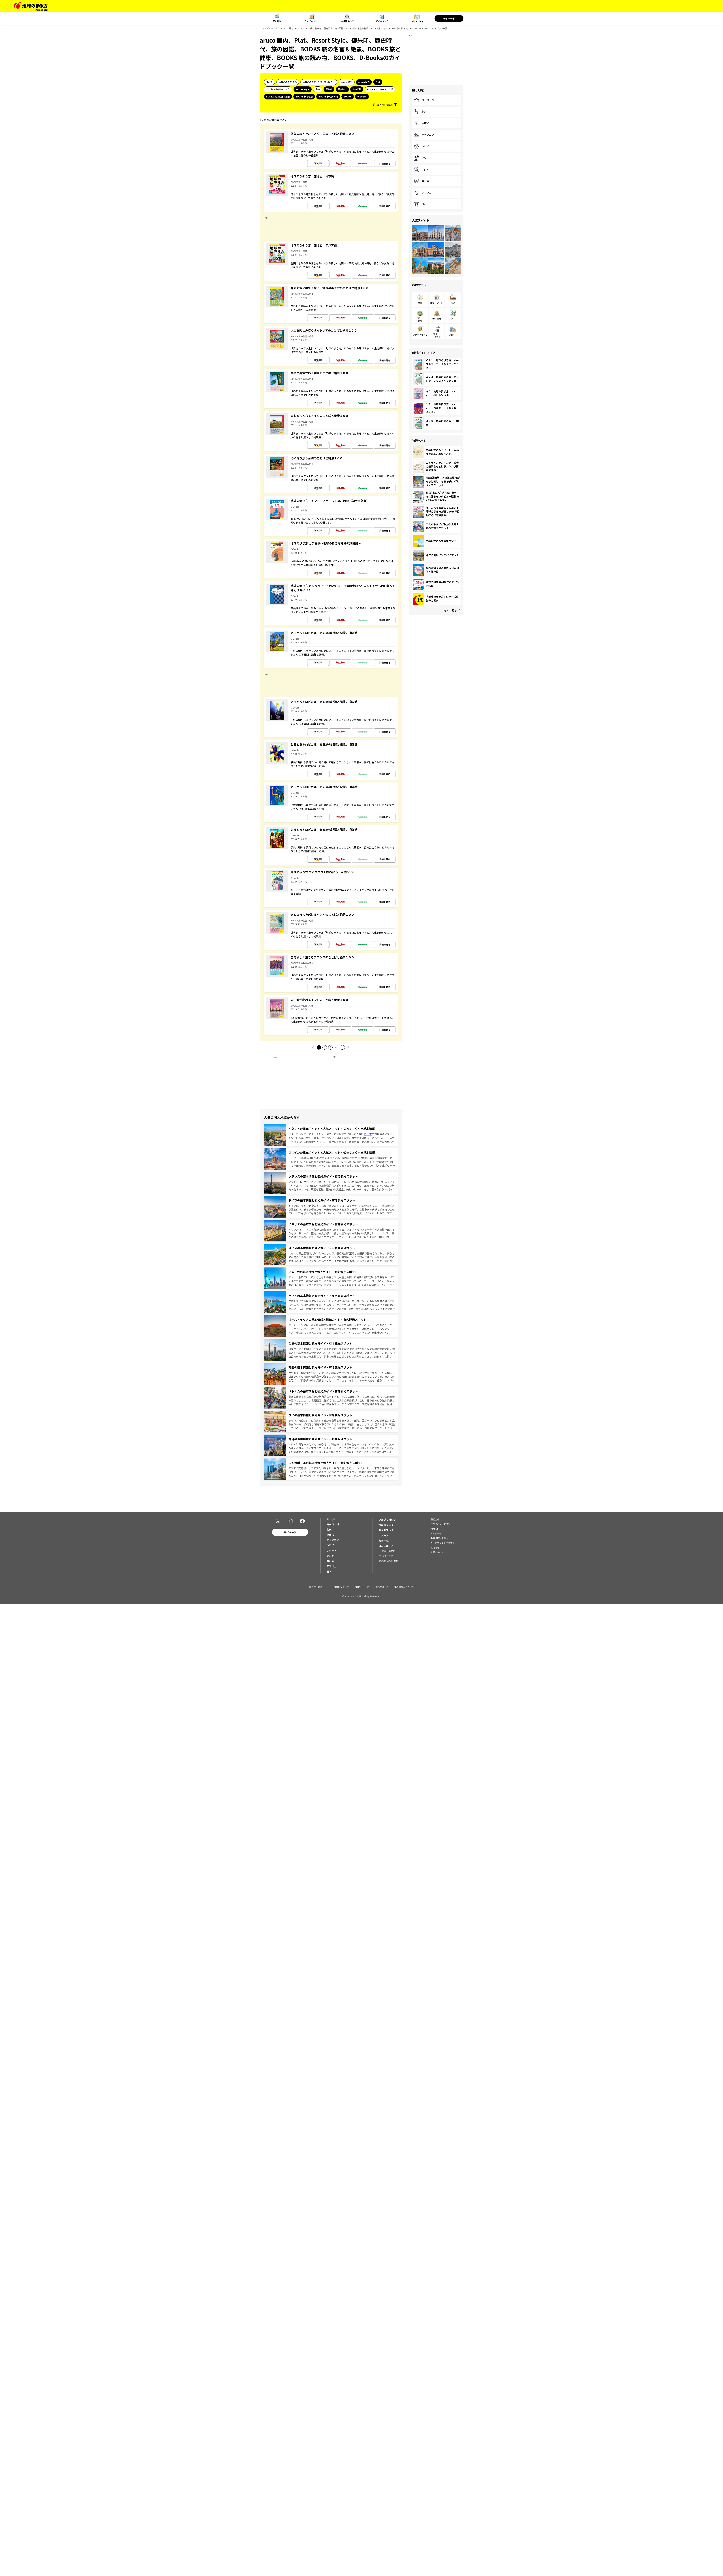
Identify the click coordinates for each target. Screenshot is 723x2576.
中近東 (421, 181)
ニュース (383, 1535)
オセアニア (424, 135)
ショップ (453, 334)
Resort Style (302, 89)
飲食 (420, 302)
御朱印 (329, 89)
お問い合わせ (437, 1552)
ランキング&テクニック (278, 89)
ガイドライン (437, 1533)
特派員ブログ (347, 21)
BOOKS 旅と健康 (304, 96)
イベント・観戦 (420, 319)
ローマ (368, 1134)
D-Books (362, 96)
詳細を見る (384, 163)
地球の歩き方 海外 (288, 82)
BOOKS (348, 96)
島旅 (317, 89)
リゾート (423, 158)
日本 (420, 204)
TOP (262, 28)
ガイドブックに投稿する (442, 1542)
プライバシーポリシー (441, 1524)
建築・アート (436, 302)
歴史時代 (342, 89)
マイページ (449, 18)
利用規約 (435, 1528)
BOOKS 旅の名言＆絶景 (278, 96)
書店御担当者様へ (439, 1538)
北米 (420, 112)
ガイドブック (382, 21)
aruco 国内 (364, 82)
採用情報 (435, 1547)
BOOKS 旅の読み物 (328, 96)
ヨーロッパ (424, 100)
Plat (377, 82)
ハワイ (421, 146)
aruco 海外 (346, 82)
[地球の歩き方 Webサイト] (31, 6)
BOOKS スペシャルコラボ (380, 89)
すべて (269, 82)
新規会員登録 (388, 1550)
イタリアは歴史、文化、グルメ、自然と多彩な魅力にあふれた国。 (326, 1134)
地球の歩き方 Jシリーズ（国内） (319, 82)
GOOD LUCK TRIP (388, 1560)
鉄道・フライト (436, 335)
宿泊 (453, 302)
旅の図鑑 (356, 89)
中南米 (421, 123)
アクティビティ (420, 334)
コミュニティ (417, 21)
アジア (421, 170)
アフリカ (423, 193)
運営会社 (435, 1519)
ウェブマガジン (312, 21)
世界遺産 (436, 318)
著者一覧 (383, 1540)
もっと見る (450, 610)
